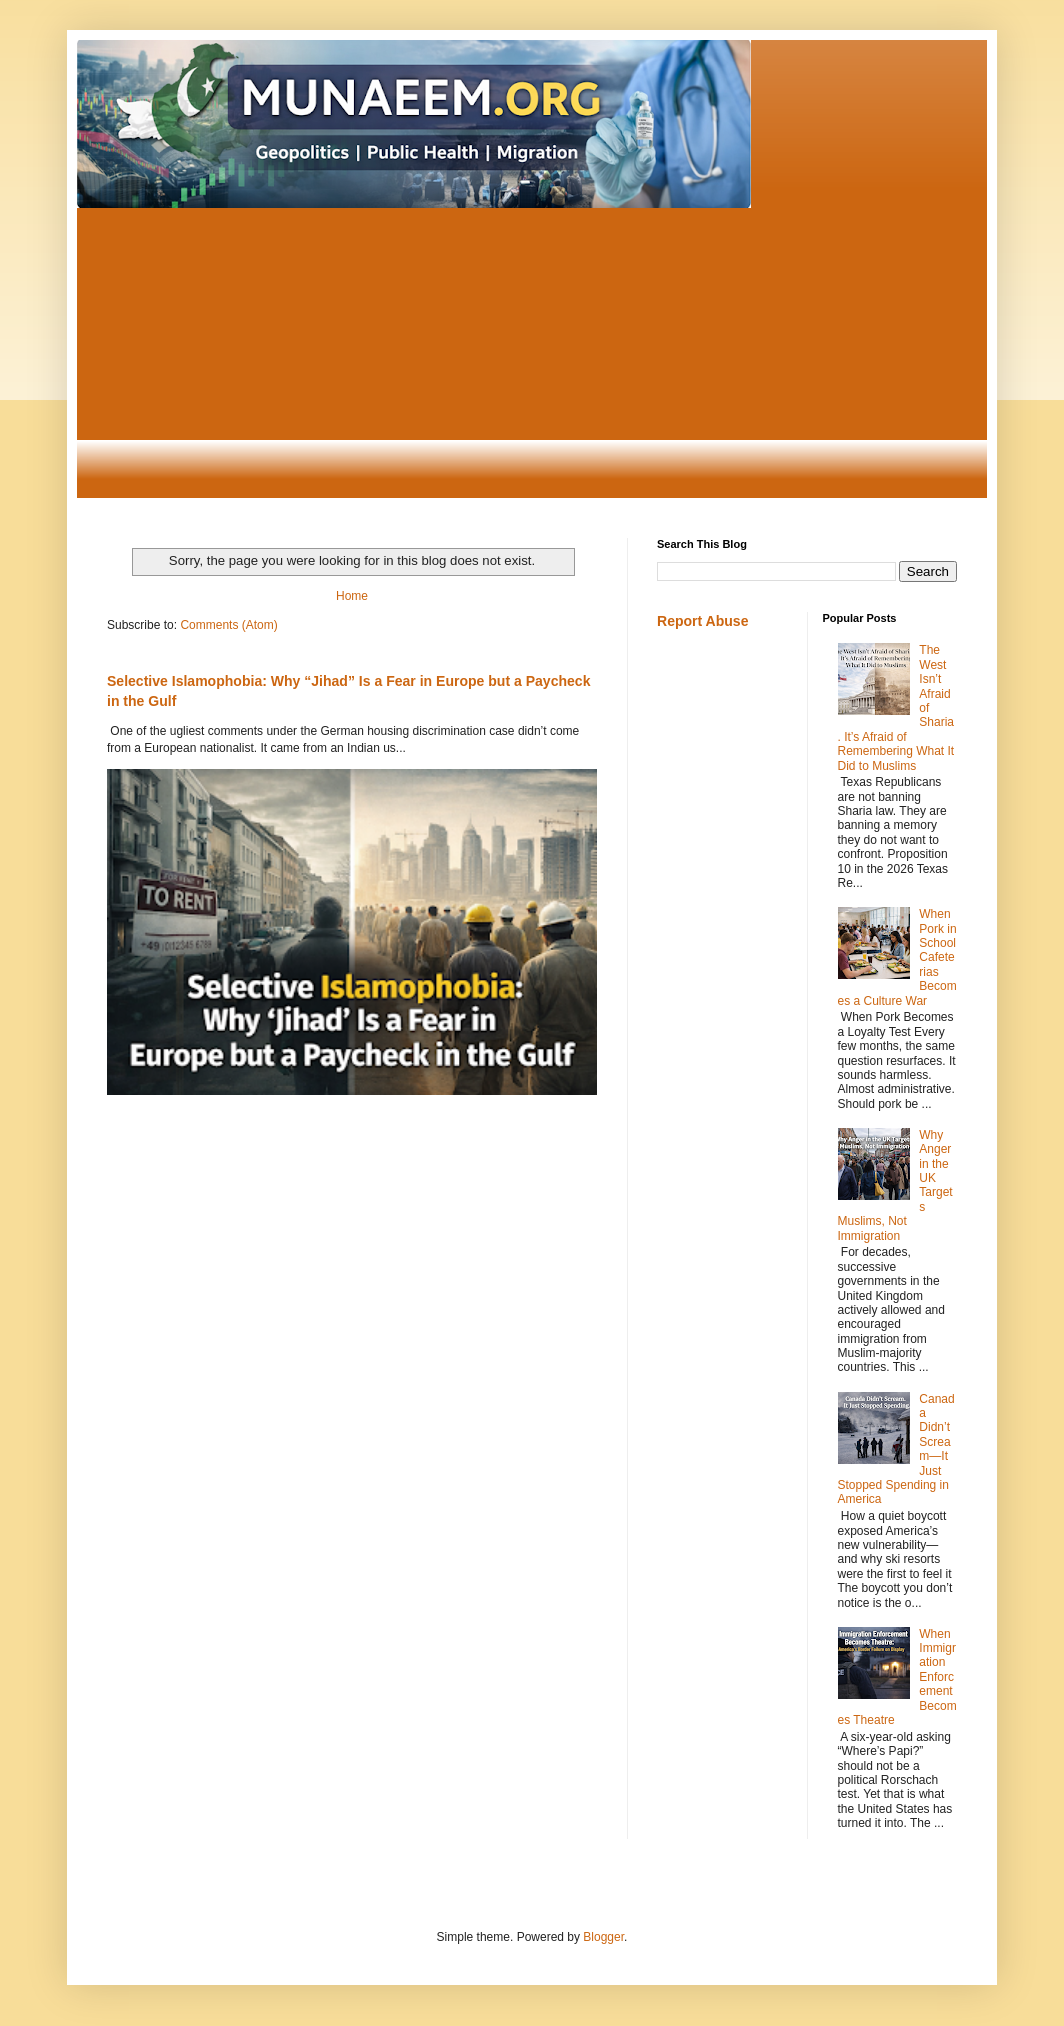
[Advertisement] (532, 358)
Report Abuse (702, 621)
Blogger (603, 1937)
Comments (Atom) (228, 625)
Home (352, 596)
